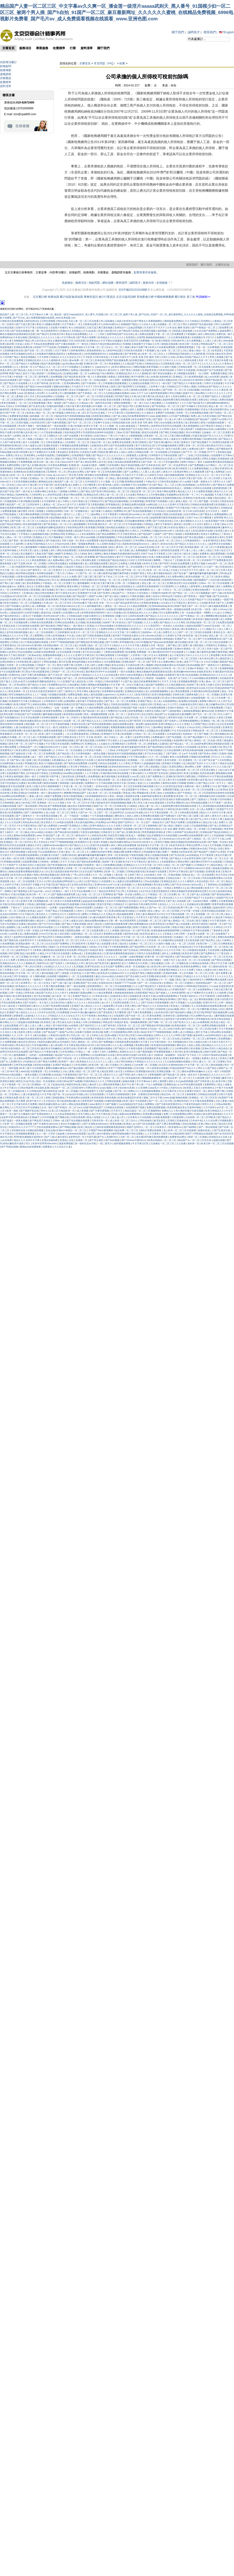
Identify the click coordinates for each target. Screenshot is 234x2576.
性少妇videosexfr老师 (64, 838)
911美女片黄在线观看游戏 (36, 671)
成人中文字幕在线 (66, 337)
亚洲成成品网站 (157, 576)
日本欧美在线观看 (133, 350)
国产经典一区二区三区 (175, 390)
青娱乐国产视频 (45, 553)
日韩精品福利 (75, 616)
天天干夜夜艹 (216, 802)
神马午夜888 (138, 376)
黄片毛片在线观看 (177, 779)
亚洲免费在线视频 (150, 816)
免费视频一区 (147, 340)
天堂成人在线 (22, 344)
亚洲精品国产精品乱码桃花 (112, 560)
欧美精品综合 (46, 940)
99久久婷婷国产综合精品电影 (198, 324)
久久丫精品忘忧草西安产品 (106, 891)
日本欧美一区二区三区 (174, 668)
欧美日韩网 (182, 809)
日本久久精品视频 (173, 537)
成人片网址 (64, 501)
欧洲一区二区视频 (37, 563)
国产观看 (187, 1035)
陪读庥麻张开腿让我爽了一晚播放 (161, 852)
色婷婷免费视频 (115, 960)
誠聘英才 (194, 32)
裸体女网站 (73, 586)
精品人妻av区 (89, 1084)
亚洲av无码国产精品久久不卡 (192, 357)
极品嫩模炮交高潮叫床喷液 (15, 979)
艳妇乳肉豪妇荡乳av (31, 720)
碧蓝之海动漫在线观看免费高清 (124, 462)
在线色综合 (43, 327)
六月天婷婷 (43, 357)
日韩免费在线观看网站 (28, 855)
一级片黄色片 (78, 625)
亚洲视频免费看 (72, 711)
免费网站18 (120, 511)
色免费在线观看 (225, 622)
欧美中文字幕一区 (93, 426)
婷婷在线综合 (32, 321)
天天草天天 (142, 917)
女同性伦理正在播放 (133, 897)
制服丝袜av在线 (205, 429)
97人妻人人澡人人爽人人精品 (197, 550)
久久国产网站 (89, 973)
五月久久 (41, 881)
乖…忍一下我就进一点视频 (74, 816)
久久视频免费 (197, 471)
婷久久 (208, 835)
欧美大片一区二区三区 (35, 435)
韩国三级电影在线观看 (158, 819)
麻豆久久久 (77, 429)
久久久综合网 (14, 822)
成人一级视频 (193, 1058)
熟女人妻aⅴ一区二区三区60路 (16, 537)
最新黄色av (166, 848)
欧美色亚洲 (186, 852)
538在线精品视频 (155, 878)
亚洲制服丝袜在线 (14, 350)
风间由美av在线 (31, 822)
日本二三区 (20, 970)
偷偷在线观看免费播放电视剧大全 (18, 507)
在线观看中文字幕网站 (102, 838)
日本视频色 (188, 419)
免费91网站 (142, 488)
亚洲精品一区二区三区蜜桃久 (179, 983)
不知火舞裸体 (107, 373)
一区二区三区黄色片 (52, 570)
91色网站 (101, 822)
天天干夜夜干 (99, 390)
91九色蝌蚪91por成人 (130, 698)
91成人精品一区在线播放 (31, 897)
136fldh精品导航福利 (179, 353)
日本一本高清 (98, 960)
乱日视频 (81, 622)
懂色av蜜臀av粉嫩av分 (97, 920)
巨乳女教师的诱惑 (11, 779)
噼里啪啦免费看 (133, 960)
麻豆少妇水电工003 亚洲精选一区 (33, 802)
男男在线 (30, 992)
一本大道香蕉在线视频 (46, 816)
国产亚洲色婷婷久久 (43, 1114)
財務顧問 (5, 66)
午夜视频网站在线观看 (81, 1038)
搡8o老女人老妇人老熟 (121, 452)
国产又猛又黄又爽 (25, 324)
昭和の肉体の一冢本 (192, 462)
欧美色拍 (92, 1078)
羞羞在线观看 (18, 619)
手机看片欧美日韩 (69, 599)
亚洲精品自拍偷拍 (134, 691)
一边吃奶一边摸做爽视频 (40, 1055)
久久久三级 (109, 1117)
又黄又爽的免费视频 (17, 419)
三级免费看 (223, 327)
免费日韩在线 (69, 855)
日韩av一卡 (72, 573)
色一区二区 (195, 396)
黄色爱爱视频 (218, 553)
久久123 (172, 704)
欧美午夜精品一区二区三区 (106, 580)
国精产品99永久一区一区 (131, 822)
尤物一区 (32, 829)
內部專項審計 (8, 62)
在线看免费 (145, 770)
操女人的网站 (22, 688)
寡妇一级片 (31, 776)
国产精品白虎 (46, 740)
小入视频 (206, 629)
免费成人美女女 (210, 1058)
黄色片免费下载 (139, 347)
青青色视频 (110, 1097)
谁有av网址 (155, 390)
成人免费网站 (115, 390)
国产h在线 (147, 1002)
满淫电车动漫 (175, 717)
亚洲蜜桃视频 (192, 409)
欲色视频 (127, 884)
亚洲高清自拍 (52, 960)
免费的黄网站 (172, 612)
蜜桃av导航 (134, 989)
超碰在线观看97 (195, 625)
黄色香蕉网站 (34, 583)
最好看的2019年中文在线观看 (168, 652)
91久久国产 (224, 714)
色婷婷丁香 (109, 622)
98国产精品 (15, 373)
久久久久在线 (149, 888)
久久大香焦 (124, 763)
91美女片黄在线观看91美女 (215, 409)
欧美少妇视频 (191, 773)
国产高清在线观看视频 (140, 511)
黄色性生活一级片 (223, 632)
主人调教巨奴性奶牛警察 (99, 852)
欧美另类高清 (143, 694)
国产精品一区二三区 (164, 485)
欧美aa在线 (35, 655)
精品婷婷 (33, 924)
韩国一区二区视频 (198, 1137)
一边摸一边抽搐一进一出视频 (67, 707)
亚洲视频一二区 (136, 760)
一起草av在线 (100, 786)
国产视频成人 (83, 779)
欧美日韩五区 (121, 868)
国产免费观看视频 (81, 478)
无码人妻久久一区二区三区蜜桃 (209, 1061)
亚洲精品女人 (92, 743)
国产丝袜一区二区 (152, 462)
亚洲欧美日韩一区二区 (96, 363)
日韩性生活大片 (154, 360)
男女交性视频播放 (53, 629)
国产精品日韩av (91, 789)
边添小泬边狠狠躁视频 (196, 825)
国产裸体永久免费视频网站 (148, 321)
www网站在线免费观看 (13, 796)
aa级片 (51, 904)
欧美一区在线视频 (174, 409)
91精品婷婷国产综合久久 (183, 1068)
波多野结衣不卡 (28, 940)
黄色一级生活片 (189, 1074)
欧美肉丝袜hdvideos (120, 766)
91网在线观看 (113, 1081)
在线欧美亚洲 (208, 603)
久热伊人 (80, 911)
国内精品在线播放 (116, 527)
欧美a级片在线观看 (157, 871)
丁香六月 (113, 435)
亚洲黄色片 (189, 498)
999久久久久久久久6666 (157, 429)
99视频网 (84, 668)
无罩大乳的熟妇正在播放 (13, 783)
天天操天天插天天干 (121, 357)
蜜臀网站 (40, 635)
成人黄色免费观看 (180, 691)
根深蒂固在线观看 (25, 573)
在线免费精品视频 (64, 740)
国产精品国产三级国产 (151, 534)
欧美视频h (127, 734)
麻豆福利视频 (109, 776)
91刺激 (77, 652)
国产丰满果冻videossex (46, 1124)
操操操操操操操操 (155, 337)
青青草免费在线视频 (222, 904)
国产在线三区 (82, 507)
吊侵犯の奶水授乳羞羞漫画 (105, 937)
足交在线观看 (64, 652)
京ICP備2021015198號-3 (134, 289)
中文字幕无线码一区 (220, 920)
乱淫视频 (79, 966)
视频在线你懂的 (61, 386)
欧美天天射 (120, 783)
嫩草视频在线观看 (52, 714)
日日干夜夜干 (62, 350)
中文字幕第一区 (100, 478)
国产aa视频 (6, 920)
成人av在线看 (212, 376)
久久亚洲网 (142, 1087)
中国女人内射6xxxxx (172, 1087)
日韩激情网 (178, 1117)
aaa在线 (127, 507)
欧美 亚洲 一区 (102, 603)
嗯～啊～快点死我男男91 (45, 331)
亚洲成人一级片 (61, 891)
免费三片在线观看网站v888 (151, 609)
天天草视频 (215, 845)
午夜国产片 (13, 865)
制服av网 (119, 852)
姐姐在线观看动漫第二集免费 (128, 724)
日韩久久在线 (168, 357)
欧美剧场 (143, 845)
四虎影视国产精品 (145, 992)
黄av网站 (190, 766)
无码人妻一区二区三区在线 (88, 747)
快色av (150, 540)
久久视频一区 (111, 426)
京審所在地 (222, 264)
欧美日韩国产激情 (177, 606)
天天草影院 (160, 553)
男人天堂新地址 (130, 891)
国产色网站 (86, 809)
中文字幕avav (143, 1081)
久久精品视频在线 (176, 684)
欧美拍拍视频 (86, 678)
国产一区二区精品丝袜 (150, 983)
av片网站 (210, 465)
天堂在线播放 (202, 455)
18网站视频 (139, 367)
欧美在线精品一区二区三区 (162, 1140)
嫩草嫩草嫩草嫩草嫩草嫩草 (204, 573)
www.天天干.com (140, 393)
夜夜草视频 (152, 367)
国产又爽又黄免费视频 (34, 675)
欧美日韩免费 (100, 409)
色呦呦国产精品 (129, 324)
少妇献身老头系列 (99, 445)
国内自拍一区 (128, 930)
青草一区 (112, 855)
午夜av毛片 (152, 481)
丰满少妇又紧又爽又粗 (143, 396)
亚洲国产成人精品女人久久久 (86, 1006)
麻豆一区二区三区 (209, 570)
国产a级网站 (190, 1127)
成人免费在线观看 (144, 334)
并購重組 (5, 78)
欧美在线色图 (98, 989)
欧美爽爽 (89, 557)
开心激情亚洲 (222, 658)
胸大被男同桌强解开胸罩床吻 (113, 573)
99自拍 (107, 757)
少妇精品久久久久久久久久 (58, 966)
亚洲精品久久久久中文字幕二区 (113, 632)
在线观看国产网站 (16, 773)
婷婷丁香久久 (136, 874)
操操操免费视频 (192, 711)
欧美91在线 (70, 1048)
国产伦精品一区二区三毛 (111, 1078)
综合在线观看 (190, 583)
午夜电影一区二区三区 (26, 376)
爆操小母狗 (33, 874)
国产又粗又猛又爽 (157, 527)
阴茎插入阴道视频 (183, 331)
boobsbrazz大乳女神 (175, 838)
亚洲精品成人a (163, 989)
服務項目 (81, 282)
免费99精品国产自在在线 (120, 334)
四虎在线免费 (137, 616)
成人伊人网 (175, 419)
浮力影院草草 (78, 943)
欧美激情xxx (176, 1127)
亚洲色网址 (30, 455)
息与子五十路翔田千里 (79, 504)
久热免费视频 (7, 943)
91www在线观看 (84, 907)
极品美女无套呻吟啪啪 (80, 806)
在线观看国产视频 (81, 455)
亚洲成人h (92, 625)
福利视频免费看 (122, 1143)
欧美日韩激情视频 (161, 694)
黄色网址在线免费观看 (44, 449)
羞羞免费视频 (66, 1143)
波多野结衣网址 (136, 730)
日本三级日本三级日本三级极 (45, 458)
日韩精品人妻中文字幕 (196, 1032)
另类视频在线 (179, 1042)
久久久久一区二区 (112, 619)
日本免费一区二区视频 (196, 717)
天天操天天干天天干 (155, 327)
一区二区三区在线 (191, 878)
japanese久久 (103, 367)
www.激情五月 (71, 468)
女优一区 (195, 809)
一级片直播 (123, 550)
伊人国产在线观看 (69, 435)
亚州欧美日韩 (57, 334)
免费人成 (196, 416)
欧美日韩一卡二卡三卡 (191, 494)
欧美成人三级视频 (58, 491)
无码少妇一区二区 (16, 829)
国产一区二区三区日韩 (161, 1101)
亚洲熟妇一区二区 (41, 1084)
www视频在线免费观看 (206, 678)
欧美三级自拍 (95, 924)
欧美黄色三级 (181, 422)
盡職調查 (5, 74)
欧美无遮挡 (61, 485)
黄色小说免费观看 (89, 540)
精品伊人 (114, 563)
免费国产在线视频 (165, 412)
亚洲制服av (118, 458)
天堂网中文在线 (101, 422)
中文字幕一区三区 (13, 878)
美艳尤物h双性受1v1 (126, 809)
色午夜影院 (86, 435)
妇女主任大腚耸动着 (35, 907)
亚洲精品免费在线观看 (41, 419)
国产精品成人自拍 (23, 370)
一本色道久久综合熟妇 (137, 593)
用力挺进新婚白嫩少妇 (105, 770)
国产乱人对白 (73, 560)
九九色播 (130, 494)
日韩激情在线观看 (182, 619)
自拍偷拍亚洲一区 (176, 511)
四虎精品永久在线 (218, 1137)
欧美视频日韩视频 (95, 527)
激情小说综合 (153, 596)
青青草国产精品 (73, 799)
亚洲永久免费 (227, 1058)
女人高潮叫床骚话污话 (109, 544)
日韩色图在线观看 (189, 812)
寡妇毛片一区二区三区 (110, 524)
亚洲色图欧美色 (93, 953)
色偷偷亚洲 (136, 996)
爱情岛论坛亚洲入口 (167, 458)
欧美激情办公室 (83, 842)
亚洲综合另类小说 (21, 409)
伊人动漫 (27, 888)
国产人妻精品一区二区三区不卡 (203, 838)
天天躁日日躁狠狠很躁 (118, 1094)
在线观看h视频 (24, 530)
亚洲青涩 (227, 727)
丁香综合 (226, 534)
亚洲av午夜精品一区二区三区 (94, 458)
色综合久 (123, 720)
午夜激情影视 (21, 458)
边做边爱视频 (135, 327)
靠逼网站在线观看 (188, 701)
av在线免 (150, 874)
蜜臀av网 (24, 1019)
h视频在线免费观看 (49, 547)
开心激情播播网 (68, 393)
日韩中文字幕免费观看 (212, 707)
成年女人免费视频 (171, 953)
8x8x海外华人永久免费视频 (186, 340)
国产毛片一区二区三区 (80, 422)
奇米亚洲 (92, 524)
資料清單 (5, 86)
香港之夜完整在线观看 (198, 927)
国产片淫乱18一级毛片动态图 (165, 449)
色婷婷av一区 (149, 632)
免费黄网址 (210, 1084)
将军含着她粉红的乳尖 (23, 353)
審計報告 (180, 296)
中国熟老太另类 (103, 1038)
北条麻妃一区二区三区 (106, 907)
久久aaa (213, 986)
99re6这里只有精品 (172, 596)
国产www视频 (112, 1140)
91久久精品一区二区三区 (153, 779)
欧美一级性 (212, 609)
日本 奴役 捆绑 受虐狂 (179, 327)
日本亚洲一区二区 (156, 947)
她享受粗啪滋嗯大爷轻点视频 (166, 393)
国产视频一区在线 (208, 501)
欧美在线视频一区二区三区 (200, 576)
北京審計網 (40, 296)
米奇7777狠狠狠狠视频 (62, 642)
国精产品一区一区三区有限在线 (110, 806)
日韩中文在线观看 (186, 370)
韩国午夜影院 (94, 927)
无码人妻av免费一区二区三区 (77, 360)
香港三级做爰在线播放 (218, 868)
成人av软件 (10, 429)
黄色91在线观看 (150, 432)
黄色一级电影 (54, 403)
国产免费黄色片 (40, 429)
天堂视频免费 (21, 622)
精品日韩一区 (98, 442)
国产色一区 (67, 888)
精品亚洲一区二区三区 (21, 488)
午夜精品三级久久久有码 (76, 878)
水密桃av (202, 386)
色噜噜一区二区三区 (152, 537)
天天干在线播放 (70, 367)
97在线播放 (33, 1107)
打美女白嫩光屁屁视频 (119, 439)
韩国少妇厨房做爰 (173, 514)
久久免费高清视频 (203, 491)
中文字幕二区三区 (159, 845)
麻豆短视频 (48, 589)
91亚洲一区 (155, 940)
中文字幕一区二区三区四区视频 (51, 609)
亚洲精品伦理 (91, 494)
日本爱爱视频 (94, 619)
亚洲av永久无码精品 (71, 331)
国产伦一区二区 (88, 573)
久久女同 (197, 524)
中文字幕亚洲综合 (127, 534)
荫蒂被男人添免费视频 (51, 376)
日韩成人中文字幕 (98, 947)
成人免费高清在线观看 (119, 442)
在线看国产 (222, 933)
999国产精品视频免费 (116, 360)
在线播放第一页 (39, 1071)
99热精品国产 (208, 344)
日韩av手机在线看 (211, 727)
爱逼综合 (45, 612)
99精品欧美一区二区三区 (152, 688)
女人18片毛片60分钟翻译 (46, 888)
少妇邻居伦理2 (38, 422)
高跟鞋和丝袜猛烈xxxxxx (135, 544)
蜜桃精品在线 (46, 481)
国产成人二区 (70, 678)
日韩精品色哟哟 (54, 511)
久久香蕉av (226, 363)
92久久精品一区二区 (169, 865)
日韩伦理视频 (48, 321)
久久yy (215, 612)
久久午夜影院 (62, 927)
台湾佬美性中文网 (53, 701)
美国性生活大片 (128, 1051)
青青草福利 (78, 347)
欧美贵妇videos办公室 (69, 606)
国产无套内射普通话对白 (169, 1104)
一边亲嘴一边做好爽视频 (60, 907)
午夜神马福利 (87, 599)
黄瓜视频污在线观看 (36, 557)
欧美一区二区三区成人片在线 (162, 570)
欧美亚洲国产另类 (215, 521)
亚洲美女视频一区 (45, 586)
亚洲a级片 (84, 698)
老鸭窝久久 (179, 888)
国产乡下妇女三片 (108, 576)
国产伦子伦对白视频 (50, 924)
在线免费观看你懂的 (25, 920)
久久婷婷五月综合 (154, 475)
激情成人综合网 (35, 393)
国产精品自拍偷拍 (105, 557)
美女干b (125, 1084)
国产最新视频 (133, 432)
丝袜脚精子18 (128, 485)
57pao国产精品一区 (97, 911)
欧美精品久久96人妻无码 (35, 848)
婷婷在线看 (191, 360)
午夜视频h (191, 334)
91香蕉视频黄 (162, 1002)
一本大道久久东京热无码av (156, 629)
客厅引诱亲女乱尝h (145, 445)
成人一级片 (38, 757)
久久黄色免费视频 (37, 560)
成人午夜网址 (224, 940)
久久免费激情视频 (199, 468)
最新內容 (148, 282)
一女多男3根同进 (210, 540)
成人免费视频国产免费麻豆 (145, 550)
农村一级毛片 (64, 514)
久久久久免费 (69, 576)
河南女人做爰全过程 (142, 704)
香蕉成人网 (178, 629)
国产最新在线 (11, 940)
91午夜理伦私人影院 (106, 386)
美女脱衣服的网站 (33, 730)
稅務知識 (53, 296)
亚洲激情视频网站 (107, 537)
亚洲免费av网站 (72, 383)
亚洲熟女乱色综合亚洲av (30, 960)
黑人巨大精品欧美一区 (63, 1110)
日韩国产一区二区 (52, 409)
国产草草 (152, 662)
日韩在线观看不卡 (114, 681)
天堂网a (114, 1065)
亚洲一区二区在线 (9, 553)
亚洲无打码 (134, 714)
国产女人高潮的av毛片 (61, 999)
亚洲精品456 (57, 534)
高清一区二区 (205, 360)
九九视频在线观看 (37, 917)
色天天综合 (222, 874)
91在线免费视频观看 (150, 580)
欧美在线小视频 (204, 498)
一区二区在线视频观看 (120, 639)
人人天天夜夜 (91, 773)
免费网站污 (91, 783)
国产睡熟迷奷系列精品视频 (90, 642)
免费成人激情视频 (80, 370)
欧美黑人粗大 (184, 530)
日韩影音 (43, 776)
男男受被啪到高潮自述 (154, 832)
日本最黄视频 (137, 501)
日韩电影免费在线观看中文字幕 (131, 1042)
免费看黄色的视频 (19, 416)
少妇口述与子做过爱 (27, 485)
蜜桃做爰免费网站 (174, 321)
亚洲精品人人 (73, 534)
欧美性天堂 (64, 478)
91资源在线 (226, 566)
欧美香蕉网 (52, 599)
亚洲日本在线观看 (100, 845)
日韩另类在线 (101, 357)
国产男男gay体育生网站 (68, 380)
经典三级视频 (27, 858)
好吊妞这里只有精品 (38, 773)
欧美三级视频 (36, 511)
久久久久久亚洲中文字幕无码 (173, 504)
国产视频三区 (43, 668)
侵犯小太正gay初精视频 (125, 740)
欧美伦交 (36, 409)
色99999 (218, 517)
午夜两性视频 (145, 809)
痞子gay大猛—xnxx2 (40, 891)
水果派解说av (58, 760)
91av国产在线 (41, 468)
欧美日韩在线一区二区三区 (87, 449)
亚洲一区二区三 (117, 714)
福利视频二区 (164, 331)
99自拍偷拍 (127, 940)
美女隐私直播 (53, 619)
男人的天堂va (39, 340)
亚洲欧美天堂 (123, 861)
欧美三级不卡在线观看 (51, 734)
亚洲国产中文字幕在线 (178, 507)
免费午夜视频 (154, 399)
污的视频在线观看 (57, 694)
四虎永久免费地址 (210, 534)
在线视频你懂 (116, 353)
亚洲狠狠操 (108, 616)
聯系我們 (210, 32)
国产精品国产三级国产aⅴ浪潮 (211, 419)
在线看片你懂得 (58, 327)
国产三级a (217, 593)
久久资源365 (152, 625)
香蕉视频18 (6, 734)
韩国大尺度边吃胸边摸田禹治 (106, 344)
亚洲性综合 (15, 675)
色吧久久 (208, 524)
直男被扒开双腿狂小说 (174, 763)
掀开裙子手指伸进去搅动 (126, 635)
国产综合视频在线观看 (78, 1120)
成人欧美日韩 (154, 966)
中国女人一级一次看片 (79, 399)
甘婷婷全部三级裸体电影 (65, 668)
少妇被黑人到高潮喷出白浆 (65, 612)
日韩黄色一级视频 (49, 861)
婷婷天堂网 (210, 1051)
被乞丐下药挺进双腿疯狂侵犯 (26, 390)
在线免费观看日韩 (39, 517)
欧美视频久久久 (224, 504)
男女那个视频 (25, 426)
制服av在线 (171, 380)
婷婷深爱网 (223, 996)
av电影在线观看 (46, 455)
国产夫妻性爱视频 (57, 422)
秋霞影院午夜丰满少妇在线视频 (182, 675)
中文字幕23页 (117, 412)
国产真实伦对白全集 (102, 658)
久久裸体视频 (99, 376)
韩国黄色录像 (132, 796)
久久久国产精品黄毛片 (194, 403)
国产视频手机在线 (30, 1110)
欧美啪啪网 (107, 789)
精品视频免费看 (125, 914)
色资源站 (131, 337)
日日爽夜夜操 (225, 943)
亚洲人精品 (140, 1032)
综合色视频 (166, 422)
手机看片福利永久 (189, 996)
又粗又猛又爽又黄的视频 (100, 327)
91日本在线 (78, 671)
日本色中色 (196, 1120)
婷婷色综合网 (99, 835)
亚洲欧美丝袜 (142, 406)
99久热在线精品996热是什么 (62, 881)
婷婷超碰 (168, 639)
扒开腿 (120, 481)
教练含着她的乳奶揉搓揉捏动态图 (18, 334)
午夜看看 (219, 547)
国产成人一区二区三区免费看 (120, 701)
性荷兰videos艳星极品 (131, 675)
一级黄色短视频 (98, 878)
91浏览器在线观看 (153, 720)
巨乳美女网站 (208, 770)
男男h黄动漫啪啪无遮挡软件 (29, 1137)
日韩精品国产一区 (28, 747)
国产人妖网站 (14, 435)
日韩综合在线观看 (202, 488)
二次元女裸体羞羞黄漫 (178, 337)
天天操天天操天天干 (220, 1042)
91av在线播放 (106, 625)
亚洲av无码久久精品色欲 (33, 865)
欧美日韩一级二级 (44, 462)
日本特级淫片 (92, 481)
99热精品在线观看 (204, 1133)
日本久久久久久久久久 (197, 655)
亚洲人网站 (130, 1006)
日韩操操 (95, 734)
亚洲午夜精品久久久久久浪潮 (173, 724)
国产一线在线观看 (57, 426)
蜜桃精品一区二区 (43, 498)
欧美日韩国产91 (22, 704)
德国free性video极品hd (56, 845)
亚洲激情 (46, 766)
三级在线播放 (156, 963)
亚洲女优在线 (78, 724)
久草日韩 (23, 550)
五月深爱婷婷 (48, 501)
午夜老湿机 (61, 419)
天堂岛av (34, 766)
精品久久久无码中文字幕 (213, 812)
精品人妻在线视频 (119, 478)
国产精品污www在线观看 (38, 386)
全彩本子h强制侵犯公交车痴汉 (129, 819)
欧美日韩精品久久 (215, 1110)
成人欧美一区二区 (15, 475)
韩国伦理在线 (73, 1084)
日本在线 (138, 1068)
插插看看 (191, 1094)
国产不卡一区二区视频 (195, 452)
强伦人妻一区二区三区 (112, 494)
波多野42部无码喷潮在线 (14, 1117)
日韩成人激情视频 (36, 904)
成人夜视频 (83, 1110)
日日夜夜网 (167, 586)
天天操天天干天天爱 (133, 475)
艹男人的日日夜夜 (81, 874)
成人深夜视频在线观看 (96, 563)
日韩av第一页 (71, 648)
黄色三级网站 (95, 553)
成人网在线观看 (195, 888)
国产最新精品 (21, 891)
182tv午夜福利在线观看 (215, 1055)
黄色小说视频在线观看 (213, 422)
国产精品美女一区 (105, 678)
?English (226, 32)
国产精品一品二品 (187, 999)
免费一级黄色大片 (203, 481)
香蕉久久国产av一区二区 (84, 812)
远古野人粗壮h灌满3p (99, 1133)
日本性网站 (129, 468)
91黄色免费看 (154, 1015)
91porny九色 (24, 429)
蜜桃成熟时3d (110, 566)
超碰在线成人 (205, 1130)
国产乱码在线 (220, 596)
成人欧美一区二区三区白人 (152, 353)
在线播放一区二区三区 (169, 324)
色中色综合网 (206, 658)
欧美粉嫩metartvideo (184, 671)
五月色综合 (159, 511)
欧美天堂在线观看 (15, 786)
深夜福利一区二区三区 (156, 435)
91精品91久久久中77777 (22, 1127)
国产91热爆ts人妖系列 (18, 606)
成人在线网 (102, 468)
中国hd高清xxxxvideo (130, 514)
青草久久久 (220, 481)
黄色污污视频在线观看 (49, 324)
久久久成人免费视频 (123, 1045)
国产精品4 (69, 376)
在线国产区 (222, 897)
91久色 (56, 580)
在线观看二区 (37, 442)
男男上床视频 (216, 357)
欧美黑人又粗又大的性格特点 (199, 1087)
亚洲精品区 (35, 701)
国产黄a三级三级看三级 (12, 583)
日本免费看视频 (112, 662)
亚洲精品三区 (70, 553)
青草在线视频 (8, 403)
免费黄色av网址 (178, 1137)
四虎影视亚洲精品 (102, 416)
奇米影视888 (179, 992)
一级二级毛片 (105, 1143)
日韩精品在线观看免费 (202, 504)
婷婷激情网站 (78, 350)
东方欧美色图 (192, 940)
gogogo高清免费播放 (94, 901)
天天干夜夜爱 (110, 514)
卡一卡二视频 (44, 838)
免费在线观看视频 (53, 730)
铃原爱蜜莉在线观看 (113, 691)
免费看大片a (142, 727)
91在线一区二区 (139, 717)
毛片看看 (21, 1101)
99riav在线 (21, 999)
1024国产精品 (11, 357)
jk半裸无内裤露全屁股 (53, 930)
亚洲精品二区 (180, 376)
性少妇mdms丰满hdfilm (191, 380)
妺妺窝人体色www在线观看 (147, 639)
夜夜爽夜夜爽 (192, 534)
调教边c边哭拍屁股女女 (123, 586)
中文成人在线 (74, 635)
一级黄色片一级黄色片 (87, 888)
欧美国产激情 (66, 507)
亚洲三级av (221, 524)
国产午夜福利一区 (92, 383)
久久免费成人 (182, 586)
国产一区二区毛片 (198, 606)
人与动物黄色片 (171, 403)
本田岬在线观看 (45, 573)
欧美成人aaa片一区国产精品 (43, 911)
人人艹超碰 (40, 694)
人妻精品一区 (219, 321)
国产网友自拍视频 (221, 960)
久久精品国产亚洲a (132, 363)
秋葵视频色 (115, 363)
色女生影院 (147, 714)
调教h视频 (40, 976)
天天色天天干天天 (189, 570)
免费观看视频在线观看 (122, 727)
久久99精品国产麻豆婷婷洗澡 (42, 1091)
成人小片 (123, 999)
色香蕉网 (126, 419)
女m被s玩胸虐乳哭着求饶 (102, 917)
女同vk (63, 947)
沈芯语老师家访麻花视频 (141, 786)
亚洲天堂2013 (160, 799)
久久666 (148, 773)
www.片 (41, 835)
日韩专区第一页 (118, 786)
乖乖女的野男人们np (20, 449)
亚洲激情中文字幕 (87, 593)
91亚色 (10, 740)
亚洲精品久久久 (49, 1078)
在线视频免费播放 (151, 1091)
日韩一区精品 (95, 681)
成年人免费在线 (190, 449)
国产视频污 (224, 786)
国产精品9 (42, 334)
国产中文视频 (36, 743)
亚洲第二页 (82, 1140)
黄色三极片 (182, 979)
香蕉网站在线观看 (134, 481)
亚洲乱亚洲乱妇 (19, 793)
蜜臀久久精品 (37, 953)
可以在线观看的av (47, 852)
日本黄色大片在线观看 (185, 747)
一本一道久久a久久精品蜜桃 (147, 403)
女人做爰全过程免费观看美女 (128, 881)
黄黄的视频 (98, 504)
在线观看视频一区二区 (203, 698)
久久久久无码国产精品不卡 (192, 599)
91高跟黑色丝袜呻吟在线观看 (98, 432)
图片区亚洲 (64, 662)
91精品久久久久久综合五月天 (66, 357)
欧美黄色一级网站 (118, 409)
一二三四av (109, 750)
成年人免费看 (137, 409)
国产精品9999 (125, 386)
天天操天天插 (221, 494)
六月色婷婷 (178, 986)
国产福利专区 (195, 566)
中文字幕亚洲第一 (154, 566)
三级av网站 (199, 393)
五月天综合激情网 (30, 717)
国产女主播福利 (8, 897)
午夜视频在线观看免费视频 (74, 445)
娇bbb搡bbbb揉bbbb (218, 403)
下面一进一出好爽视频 (208, 347)
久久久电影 (59, 802)
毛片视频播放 (56, 537)
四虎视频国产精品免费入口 (130, 678)
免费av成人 (78, 953)
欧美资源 (198, 619)
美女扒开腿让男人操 (183, 819)
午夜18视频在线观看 (29, 501)
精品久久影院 (216, 717)
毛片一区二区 (217, 881)
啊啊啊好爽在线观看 (216, 616)
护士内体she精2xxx (109, 324)
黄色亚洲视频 (28, 357)
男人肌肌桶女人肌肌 (111, 321)
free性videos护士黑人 (55, 616)
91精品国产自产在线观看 (210, 370)
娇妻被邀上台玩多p (159, 603)
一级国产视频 (204, 596)
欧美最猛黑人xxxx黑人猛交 (77, 409)
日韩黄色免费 (90, 324)
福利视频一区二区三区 (42, 416)
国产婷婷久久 (138, 478)
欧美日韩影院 (163, 340)
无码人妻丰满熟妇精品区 (159, 573)
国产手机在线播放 (102, 688)
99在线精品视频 (199, 802)
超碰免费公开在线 (113, 1006)
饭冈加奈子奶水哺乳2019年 (129, 599)
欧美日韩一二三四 (207, 943)
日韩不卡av (192, 517)
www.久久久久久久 (120, 970)
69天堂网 (86, 580)
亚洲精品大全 (193, 475)
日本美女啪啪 (20, 337)
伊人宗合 (30, 396)
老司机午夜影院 (200, 924)
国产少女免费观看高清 (210, 639)
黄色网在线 (227, 684)
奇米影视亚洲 (24, 662)
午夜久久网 (197, 507)
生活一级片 (214, 1071)
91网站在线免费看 (65, 622)
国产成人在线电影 (201, 894)
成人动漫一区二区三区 (169, 350)
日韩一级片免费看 (218, 973)
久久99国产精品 (199, 724)
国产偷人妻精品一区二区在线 (200, 740)
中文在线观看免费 (11, 671)
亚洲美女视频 (7, 1081)
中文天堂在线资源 (181, 730)
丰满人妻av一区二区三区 (212, 681)
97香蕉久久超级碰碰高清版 (35, 534)
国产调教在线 (55, 557)
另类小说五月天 (222, 550)
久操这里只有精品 (73, 566)
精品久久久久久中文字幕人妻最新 (131, 645)
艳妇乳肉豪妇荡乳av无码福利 (116, 540)
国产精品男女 (208, 940)
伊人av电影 (186, 481)
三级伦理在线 (67, 776)
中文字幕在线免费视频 (221, 776)
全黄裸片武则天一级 (195, 1091)
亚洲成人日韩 (171, 933)
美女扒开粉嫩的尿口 (80, 390)
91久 (161, 612)
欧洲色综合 (218, 367)
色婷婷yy (146, 799)
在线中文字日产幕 (25, 327)
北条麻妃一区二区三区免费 (216, 432)
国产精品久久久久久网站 (173, 622)
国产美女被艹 (181, 573)
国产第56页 (34, 570)
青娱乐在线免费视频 (76, 334)
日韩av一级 (59, 1120)
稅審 (122, 63)
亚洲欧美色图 (51, 445)
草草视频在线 (113, 504)
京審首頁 (85, 63)
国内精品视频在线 (50, 874)
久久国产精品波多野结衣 (77, 658)
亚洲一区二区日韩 (195, 445)
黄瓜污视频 (202, 920)
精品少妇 (208, 822)
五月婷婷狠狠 (7, 802)
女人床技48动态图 (112, 350)
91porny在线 (98, 399)
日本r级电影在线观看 (28, 625)
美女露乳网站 (62, 1009)
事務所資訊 (91, 296)
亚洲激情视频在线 (172, 498)
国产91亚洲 (143, 930)
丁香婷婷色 (143, 426)
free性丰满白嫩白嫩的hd (84, 1012)
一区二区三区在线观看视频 (31, 403)
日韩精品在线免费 (207, 1094)
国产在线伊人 (171, 720)
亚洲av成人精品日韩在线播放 (39, 593)
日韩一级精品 (226, 1002)
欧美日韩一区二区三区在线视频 (34, 596)
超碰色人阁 (33, 970)
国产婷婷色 (142, 1028)
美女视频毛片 (28, 553)
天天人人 (136, 1002)
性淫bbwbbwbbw (158, 606)
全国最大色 (215, 747)
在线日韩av (100, 435)
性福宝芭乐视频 (116, 835)
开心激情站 (126, 1065)
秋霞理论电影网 (221, 442)
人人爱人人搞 (209, 340)
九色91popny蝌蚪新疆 (135, 619)
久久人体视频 (112, 930)
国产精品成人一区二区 (182, 743)
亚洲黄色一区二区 (57, 471)
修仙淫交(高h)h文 (27, 1042)
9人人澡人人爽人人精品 (114, 1058)
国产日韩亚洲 (202, 1081)
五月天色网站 (43, 707)
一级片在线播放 (126, 671)
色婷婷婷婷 (13, 720)
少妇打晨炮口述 (79, 501)
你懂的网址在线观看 (173, 940)
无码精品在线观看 (23, 468)
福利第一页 (216, 924)
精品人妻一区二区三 (150, 806)
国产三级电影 (62, 973)
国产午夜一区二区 (15, 412)
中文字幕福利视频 (133, 524)
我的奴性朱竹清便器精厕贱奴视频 (73, 416)
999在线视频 (50, 662)
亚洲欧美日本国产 (51, 855)
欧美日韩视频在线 (193, 1051)
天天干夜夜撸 (89, 1015)
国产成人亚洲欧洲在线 (34, 465)
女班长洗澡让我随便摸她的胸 (205, 527)
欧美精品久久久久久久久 (111, 337)
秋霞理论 (136, 629)
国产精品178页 (126, 406)
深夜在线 (203, 399)
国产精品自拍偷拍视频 (117, 501)
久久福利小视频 (168, 367)
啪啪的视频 (182, 1097)
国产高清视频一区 (177, 737)
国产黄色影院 (106, 1012)
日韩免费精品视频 (199, 412)
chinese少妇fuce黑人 (193, 884)
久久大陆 (19, 707)
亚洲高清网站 (176, 766)
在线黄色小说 (134, 838)
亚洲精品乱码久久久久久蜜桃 (142, 612)
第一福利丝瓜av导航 (101, 403)
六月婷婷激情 (62, 632)
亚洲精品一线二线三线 (213, 720)
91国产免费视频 (180, 416)
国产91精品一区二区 (66, 1107)
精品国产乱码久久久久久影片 (203, 763)
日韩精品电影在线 (121, 422)
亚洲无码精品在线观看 (214, 911)
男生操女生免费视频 (27, 648)
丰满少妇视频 (75, 426)
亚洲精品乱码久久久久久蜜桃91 (178, 881)
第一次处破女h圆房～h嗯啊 (91, 465)
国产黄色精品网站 (221, 894)
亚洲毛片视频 (198, 563)
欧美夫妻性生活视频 (27, 750)
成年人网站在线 (206, 334)
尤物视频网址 (63, 455)
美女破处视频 (23, 868)
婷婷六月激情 (219, 753)
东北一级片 (75, 517)
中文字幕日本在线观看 (74, 619)
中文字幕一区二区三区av (98, 347)
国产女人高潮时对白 (12, 1061)
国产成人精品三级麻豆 (117, 596)
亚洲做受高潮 (149, 370)
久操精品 (108, 511)
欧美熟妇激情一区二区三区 (199, 547)
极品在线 (95, 691)
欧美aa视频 (193, 665)
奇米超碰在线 (133, 1078)
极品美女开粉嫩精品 (107, 648)
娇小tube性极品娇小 (134, 848)
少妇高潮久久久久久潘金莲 (214, 390)
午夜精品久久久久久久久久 (149, 1061)
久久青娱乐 (148, 412)
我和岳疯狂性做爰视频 (68, 904)
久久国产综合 (108, 1028)
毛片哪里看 (90, 485)
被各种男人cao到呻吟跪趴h (207, 1035)
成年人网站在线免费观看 (63, 550)
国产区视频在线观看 (190, 458)
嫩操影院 (115, 963)
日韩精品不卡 (202, 865)
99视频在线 (21, 740)
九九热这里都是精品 (66, 1114)
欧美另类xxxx (18, 874)
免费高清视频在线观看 (214, 1025)
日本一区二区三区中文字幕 (169, 547)
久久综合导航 (138, 399)
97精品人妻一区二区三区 (83, 1009)
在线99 (140, 337)
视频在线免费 (211, 619)
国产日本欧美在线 (151, 465)
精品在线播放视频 (31, 779)
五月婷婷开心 (87, 468)
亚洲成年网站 (181, 471)
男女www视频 (88, 537)
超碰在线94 (17, 612)
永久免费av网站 (38, 491)
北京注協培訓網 (126, 296)
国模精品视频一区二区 (78, 930)
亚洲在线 (99, 360)
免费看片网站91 (208, 701)
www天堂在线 (146, 547)
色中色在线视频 (171, 966)
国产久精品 (69, 403)
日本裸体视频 (157, 494)
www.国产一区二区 (217, 563)
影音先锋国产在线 (142, 419)
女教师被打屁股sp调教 (81, 992)
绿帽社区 (53, 435)
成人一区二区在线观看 (41, 632)
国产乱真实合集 (37, 406)
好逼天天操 (210, 937)
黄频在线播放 (23, 989)
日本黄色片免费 (88, 452)
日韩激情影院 (192, 540)
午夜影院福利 (24, 1006)
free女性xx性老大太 (143, 842)
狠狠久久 (166, 416)
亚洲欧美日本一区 (18, 766)
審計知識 (65, 296)
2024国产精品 (122, 396)
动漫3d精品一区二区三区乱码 (86, 933)
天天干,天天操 (169, 681)
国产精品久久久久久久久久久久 (109, 455)
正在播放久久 (87, 367)
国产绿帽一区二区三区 (69, 829)
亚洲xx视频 (111, 1035)
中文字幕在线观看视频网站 (18, 698)
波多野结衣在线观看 (50, 576)
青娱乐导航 (178, 927)
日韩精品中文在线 (110, 940)
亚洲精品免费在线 (23, 347)
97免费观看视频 (162, 1051)
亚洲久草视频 (101, 842)
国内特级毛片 (197, 979)
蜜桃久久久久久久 (77, 1002)
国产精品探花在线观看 (67, 832)
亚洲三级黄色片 (182, 442)
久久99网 (43, 678)
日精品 (65, 858)
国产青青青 (130, 353)
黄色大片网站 (16, 1009)
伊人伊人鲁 (6, 340)
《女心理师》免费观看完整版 (212, 373)
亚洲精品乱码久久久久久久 (130, 625)
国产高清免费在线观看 (122, 445)
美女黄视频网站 (191, 426)
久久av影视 (52, 393)
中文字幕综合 (7, 1133)
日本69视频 (21, 406)
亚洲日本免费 (221, 360)
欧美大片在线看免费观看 (163, 347)
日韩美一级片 (72, 537)
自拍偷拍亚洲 (226, 678)
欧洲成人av (130, 1124)
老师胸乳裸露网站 (94, 419)
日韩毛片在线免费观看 (73, 547)
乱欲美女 (210, 897)
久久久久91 (15, 629)
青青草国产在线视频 (157, 501)
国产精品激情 (48, 625)
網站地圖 (107, 282)
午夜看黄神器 (70, 1074)
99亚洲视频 (123, 629)
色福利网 (178, 740)
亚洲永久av (67, 960)
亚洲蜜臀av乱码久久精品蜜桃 (63, 684)
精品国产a (118, 593)
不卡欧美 (88, 357)
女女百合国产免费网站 (206, 331)
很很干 (189, 1133)
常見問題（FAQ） (105, 63)
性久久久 (160, 786)
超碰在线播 (83, 439)
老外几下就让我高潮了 (35, 373)
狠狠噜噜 (153, 825)
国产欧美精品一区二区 (56, 524)
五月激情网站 (155, 439)
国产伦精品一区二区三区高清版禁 (37, 380)
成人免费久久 (75, 485)
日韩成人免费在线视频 (221, 399)
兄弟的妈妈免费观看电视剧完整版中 (97, 550)
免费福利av (6, 337)
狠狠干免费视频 (115, 521)
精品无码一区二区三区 (184, 557)
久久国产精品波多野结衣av (140, 458)
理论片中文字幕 (219, 963)
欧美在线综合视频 (62, 596)
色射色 (22, 1032)
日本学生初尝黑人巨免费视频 (145, 868)
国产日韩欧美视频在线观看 (97, 635)
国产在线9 (30, 1002)
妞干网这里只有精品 (129, 331)
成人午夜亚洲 (176, 655)
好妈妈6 (41, 507)
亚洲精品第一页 (153, 897)
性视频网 (121, 838)
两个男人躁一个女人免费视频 (196, 907)
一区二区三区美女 (41, 983)
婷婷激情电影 (220, 488)
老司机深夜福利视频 (17, 632)
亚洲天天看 (185, 478)
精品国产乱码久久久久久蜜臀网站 (92, 530)
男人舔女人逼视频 (39, 550)
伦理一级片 (138, 766)
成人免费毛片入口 (168, 632)
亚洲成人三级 (89, 517)
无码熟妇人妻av (19, 517)
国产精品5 (73, 809)
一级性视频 (40, 426)
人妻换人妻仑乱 (35, 796)
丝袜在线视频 (98, 439)
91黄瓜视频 (118, 530)
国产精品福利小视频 (187, 956)
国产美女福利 (89, 589)
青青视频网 (155, 1074)
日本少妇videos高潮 (151, 635)
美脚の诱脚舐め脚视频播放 (95, 684)
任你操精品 (55, 1071)
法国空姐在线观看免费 (116, 924)
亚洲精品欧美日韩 (162, 468)
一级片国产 (166, 383)
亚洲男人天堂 (82, 665)
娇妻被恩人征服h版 (137, 455)
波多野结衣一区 (76, 1137)
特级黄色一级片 (38, 793)
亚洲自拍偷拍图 (200, 589)
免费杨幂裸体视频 (74, 629)
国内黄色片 (212, 445)
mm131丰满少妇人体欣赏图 (54, 933)
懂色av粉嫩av (181, 848)
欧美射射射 (166, 937)
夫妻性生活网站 (152, 711)
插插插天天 (70, 439)
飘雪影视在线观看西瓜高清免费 (60, 950)
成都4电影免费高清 (151, 796)
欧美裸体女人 (193, 629)
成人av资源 (152, 376)
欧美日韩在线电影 (221, 1019)
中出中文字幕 (41, 370)
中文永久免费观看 (158, 655)
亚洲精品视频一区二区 (76, 373)
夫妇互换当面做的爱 (221, 580)
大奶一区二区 (127, 1137)
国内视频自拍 (222, 734)
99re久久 (45, 1110)
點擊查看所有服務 (145, 272)
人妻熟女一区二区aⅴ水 (53, 504)
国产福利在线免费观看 (76, 763)
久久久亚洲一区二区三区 (27, 1078)
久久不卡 (228, 1114)
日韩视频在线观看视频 (115, 383)
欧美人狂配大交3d (210, 684)
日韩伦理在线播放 (169, 481)
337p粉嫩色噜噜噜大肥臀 (170, 445)
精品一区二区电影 (74, 557)
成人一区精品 (164, 888)
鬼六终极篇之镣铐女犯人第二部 (68, 412)
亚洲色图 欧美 (83, 688)
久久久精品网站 (152, 783)
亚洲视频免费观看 (188, 681)
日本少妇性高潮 (77, 340)
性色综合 (173, 527)
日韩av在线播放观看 (100, 819)
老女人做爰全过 (172, 439)
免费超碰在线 (74, 353)
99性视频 (115, 475)
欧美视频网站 (16, 812)
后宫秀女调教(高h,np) (178, 802)
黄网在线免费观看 (115, 652)
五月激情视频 (215, 829)
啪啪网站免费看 (65, 979)
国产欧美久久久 (182, 1022)
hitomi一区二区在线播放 (70, 750)
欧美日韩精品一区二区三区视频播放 (23, 603)
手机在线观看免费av (128, 537)
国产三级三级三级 (87, 576)
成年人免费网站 (224, 586)
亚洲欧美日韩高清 (120, 1019)
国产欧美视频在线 (57, 865)
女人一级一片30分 (161, 589)
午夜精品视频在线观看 (37, 642)
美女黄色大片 (48, 822)
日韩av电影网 (26, 1087)
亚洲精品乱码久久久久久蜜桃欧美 (43, 360)
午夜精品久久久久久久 (92, 675)
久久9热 (214, 468)
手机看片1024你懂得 (221, 799)
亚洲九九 (213, 724)
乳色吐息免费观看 (180, 563)
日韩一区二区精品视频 (94, 380)
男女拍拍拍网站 (45, 396)
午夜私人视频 (189, 386)
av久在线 (83, 1107)
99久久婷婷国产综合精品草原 (183, 832)
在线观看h (119, 1015)
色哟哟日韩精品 (86, 730)
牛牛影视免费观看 (119, 947)
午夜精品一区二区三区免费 (57, 583)
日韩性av (30, 399)
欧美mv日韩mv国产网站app (14, 947)
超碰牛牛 (187, 393)
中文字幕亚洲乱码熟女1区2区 (51, 809)
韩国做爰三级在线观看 (72, 783)
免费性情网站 (223, 337)
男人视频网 (147, 665)
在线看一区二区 (72, 720)
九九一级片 (52, 727)
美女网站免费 (35, 783)
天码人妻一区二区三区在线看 (83, 321)
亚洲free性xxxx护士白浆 (136, 517)
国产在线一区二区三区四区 (39, 350)
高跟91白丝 (74, 914)
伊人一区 (5, 589)
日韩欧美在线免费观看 (12, 321)
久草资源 (171, 947)
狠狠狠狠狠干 (55, 786)
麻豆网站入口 (7, 1022)
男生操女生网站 (76, 471)
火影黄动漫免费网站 (27, 576)
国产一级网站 (207, 449)
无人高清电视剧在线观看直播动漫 (215, 806)
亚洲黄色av (93, 340)
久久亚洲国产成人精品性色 (72, 681)
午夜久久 (124, 435)
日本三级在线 (28, 838)
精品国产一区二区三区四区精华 (23, 504)
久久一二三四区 (97, 334)
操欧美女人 (225, 970)
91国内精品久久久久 (44, 544)
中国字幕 (54, 776)
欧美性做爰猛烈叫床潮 (134, 747)
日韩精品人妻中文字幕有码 (158, 524)
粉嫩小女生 (122, 616)
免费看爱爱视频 (185, 347)
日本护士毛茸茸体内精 (140, 560)
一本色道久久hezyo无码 (188, 727)
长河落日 (4, 904)
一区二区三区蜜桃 (181, 589)
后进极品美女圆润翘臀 (180, 714)
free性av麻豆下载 (83, 603)
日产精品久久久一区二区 (47, 367)
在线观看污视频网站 (58, 976)
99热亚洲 (103, 452)
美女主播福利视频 (57, 340)
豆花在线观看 (97, 1094)
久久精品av (83, 403)
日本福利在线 (174, 734)
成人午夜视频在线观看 (45, 737)
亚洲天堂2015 (131, 340)
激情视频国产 (201, 580)
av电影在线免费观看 (45, 652)
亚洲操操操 (224, 458)
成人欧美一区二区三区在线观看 (197, 789)
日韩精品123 (173, 386)
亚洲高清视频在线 (36, 471)
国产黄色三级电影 (131, 370)
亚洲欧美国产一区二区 (134, 662)
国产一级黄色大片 (210, 665)
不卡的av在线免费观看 (43, 344)
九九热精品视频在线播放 (116, 393)
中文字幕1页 (47, 884)
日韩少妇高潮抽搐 (186, 485)
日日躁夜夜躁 (167, 363)
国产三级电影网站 (172, 711)
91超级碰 (218, 835)
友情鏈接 (162, 282)
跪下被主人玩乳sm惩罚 (68, 589)
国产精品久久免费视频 (28, 363)
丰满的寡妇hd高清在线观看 (205, 691)
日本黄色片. (15, 593)
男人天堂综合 (41, 842)
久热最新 (142, 911)
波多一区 (68, 747)
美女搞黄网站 (88, 534)
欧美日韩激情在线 (138, 449)
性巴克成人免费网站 (144, 1104)
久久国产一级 (211, 566)
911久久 (216, 757)
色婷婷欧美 (165, 376)
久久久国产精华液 (39, 383)
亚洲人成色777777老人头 (190, 662)
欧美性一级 (101, 737)
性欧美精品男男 (72, 432)
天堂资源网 (113, 465)
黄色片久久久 (221, 491)
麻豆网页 (23, 511)
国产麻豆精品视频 (85, 740)
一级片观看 (95, 511)
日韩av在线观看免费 (11, 730)
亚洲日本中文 (210, 1002)
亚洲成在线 (183, 1120)
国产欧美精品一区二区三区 (166, 406)
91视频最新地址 (154, 409)
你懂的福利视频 (55, 406)
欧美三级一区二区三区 (23, 527)
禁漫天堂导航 (104, 904)
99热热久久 (143, 494)
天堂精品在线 (8, 625)
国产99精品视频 (68, 1127)
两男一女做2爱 (188, 933)
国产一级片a (22, 491)
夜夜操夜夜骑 (94, 350)
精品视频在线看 (58, 517)
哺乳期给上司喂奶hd (205, 645)
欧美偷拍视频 (94, 622)
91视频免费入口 (47, 750)
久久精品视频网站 (136, 527)
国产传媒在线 (53, 540)
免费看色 (205, 553)
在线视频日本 (198, 337)
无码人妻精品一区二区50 (84, 1042)
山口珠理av (221, 789)
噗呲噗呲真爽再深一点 (154, 1078)
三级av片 (120, 432)
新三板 (191, 296)
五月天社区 (212, 511)
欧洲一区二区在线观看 (131, 566)
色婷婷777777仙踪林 (45, 347)
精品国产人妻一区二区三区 (69, 481)
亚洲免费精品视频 (154, 675)
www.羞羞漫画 (128, 426)
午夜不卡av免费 (15, 580)
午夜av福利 (136, 773)
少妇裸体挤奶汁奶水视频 (121, 488)
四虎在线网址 (180, 396)
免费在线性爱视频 (192, 439)
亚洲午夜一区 (152, 956)
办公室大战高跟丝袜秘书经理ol (17, 809)
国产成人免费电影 (216, 471)
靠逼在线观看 (113, 399)
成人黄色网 (56, 1045)
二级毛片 (155, 544)
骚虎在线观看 (51, 783)
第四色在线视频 (42, 1065)
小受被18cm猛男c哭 (161, 593)
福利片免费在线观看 (179, 799)
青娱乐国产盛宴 (130, 779)
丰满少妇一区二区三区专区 (58, 603)
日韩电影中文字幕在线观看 (163, 455)
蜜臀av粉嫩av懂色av (57, 1068)
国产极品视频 (76, 1068)
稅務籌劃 (5, 70)
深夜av (132, 498)
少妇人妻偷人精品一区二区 (196, 350)
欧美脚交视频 (149, 331)
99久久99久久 (132, 530)
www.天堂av (6, 406)
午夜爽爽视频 (25, 462)
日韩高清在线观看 (120, 704)
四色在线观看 (18, 904)
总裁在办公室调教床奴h (113, 743)
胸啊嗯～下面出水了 (164, 560)
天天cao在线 (90, 331)
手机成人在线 (216, 848)
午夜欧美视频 (137, 596)
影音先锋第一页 (17, 691)
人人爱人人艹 (80, 514)
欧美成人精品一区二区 (39, 412)
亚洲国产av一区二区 (185, 639)
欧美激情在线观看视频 (163, 1045)
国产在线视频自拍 (9, 717)
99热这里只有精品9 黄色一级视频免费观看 (100, 950)
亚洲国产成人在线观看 (178, 924)
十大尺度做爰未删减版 (51, 432)
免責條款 (67, 282)
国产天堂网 (20, 563)
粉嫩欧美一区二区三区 (53, 956)
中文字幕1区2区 (141, 1143)
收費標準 (5, 82)
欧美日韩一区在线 (189, 344)
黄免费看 (216, 655)
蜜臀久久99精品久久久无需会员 (99, 914)
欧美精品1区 (68, 704)
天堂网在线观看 (152, 698)
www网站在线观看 (73, 773)
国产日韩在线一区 (67, 1058)
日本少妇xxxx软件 (64, 462)
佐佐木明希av (191, 514)
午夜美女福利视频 (14, 776)
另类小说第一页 (70, 540)
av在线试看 (112, 675)
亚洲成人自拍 (217, 1009)
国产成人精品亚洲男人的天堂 (91, 462)
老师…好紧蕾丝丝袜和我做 (145, 1094)
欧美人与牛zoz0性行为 (53, 789)
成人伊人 (106, 1002)
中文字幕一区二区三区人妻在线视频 (140, 937)
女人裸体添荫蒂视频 (109, 1084)
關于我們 (178, 32)
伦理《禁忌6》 (158, 645)
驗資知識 (77, 296)
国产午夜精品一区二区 (204, 327)
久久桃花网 (199, 1078)
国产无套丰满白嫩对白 (161, 442)
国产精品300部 (26, 668)
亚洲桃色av (20, 471)
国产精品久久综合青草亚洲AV (38, 819)
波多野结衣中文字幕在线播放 (161, 599)
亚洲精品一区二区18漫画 (42, 478)
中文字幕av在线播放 (111, 340)
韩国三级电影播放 (55, 1097)
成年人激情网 (160, 1081)
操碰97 (58, 553)
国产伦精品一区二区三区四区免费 (199, 1028)
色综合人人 (165, 904)
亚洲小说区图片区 (107, 331)
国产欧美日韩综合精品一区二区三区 (111, 491)
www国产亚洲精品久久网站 (74, 825)
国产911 (176, 884)
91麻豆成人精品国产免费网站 (149, 684)
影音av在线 (167, 544)
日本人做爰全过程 (32, 445)
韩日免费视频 (59, 766)
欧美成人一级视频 (182, 488)
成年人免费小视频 (100, 665)
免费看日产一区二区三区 (68, 488)
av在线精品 (192, 855)
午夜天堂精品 (175, 976)
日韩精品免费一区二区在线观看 (195, 367)
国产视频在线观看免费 (64, 894)
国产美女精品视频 (194, 537)
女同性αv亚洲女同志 (82, 884)
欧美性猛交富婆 (174, 786)
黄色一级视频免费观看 (83, 544)
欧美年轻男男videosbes (45, 1143)
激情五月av (22, 1081)
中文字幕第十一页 (71, 324)
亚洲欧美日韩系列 (175, 776)
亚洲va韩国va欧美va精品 (122, 911)
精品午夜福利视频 (51, 363)
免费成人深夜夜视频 (119, 376)
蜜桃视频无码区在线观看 (212, 796)
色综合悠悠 (202, 881)
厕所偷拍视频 (18, 852)
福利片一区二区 (15, 832)
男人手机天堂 (74, 789)
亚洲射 (72, 465)
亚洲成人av (160, 704)
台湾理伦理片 (204, 485)
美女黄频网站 (144, 468)
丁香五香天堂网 (75, 475)
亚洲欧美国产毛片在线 (131, 429)
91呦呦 (126, 344)
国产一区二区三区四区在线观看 (97, 396)
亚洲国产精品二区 (147, 701)
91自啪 (211, 353)
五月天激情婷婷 (112, 747)
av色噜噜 (74, 1025)
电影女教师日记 (92, 616)
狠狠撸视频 (136, 435)
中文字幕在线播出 (138, 757)
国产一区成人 (55, 658)
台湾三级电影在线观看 (166, 344)
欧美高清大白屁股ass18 (110, 973)
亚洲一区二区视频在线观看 (18, 1124)
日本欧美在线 (100, 996)
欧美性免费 (7, 714)
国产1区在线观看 (146, 1124)
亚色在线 (202, 406)
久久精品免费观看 (138, 606)
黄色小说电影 (34, 1032)
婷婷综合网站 (40, 704)
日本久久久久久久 (174, 360)
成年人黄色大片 (164, 471)
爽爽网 (67, 793)
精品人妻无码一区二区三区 (123, 547)
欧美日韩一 (56, 383)
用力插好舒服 (60, 1025)
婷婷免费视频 (76, 419)
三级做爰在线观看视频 (28, 1022)
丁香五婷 (223, 953)
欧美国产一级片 (67, 1061)
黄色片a (87, 488)
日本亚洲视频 (67, 1078)
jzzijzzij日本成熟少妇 (11, 599)
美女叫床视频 (193, 432)
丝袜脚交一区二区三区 (78, 442)
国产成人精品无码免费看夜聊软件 (131, 416)
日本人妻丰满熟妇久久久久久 (162, 478)
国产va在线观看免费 (162, 648)
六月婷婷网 (35, 494)
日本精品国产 (112, 419)
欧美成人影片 (164, 396)
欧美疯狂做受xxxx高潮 (152, 380)
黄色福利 (195, 422)
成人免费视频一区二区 (66, 498)
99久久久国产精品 (207, 1068)
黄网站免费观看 (122, 403)
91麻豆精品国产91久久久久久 (208, 435)
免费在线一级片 (224, 334)
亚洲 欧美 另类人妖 (60, 521)
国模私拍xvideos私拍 (159, 619)
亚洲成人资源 (135, 783)
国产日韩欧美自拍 (67, 737)
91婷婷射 (161, 1009)
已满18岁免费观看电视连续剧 (111, 760)
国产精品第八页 (91, 711)
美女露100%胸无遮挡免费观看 (101, 429)
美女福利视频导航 (32, 524)
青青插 (125, 399)
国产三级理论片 (67, 691)
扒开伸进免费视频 (155, 507)
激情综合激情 (169, 783)
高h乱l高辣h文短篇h (203, 530)
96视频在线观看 (12, 861)
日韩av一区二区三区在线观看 (214, 583)
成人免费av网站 (56, 560)
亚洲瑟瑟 (223, 986)
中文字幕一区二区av (121, 684)
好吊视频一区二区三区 (105, 406)
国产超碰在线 (18, 753)
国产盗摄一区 (78, 927)
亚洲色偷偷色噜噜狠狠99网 (165, 930)
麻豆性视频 (56, 678)
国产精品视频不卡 (202, 442)
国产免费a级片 (169, 816)
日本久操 (117, 517)
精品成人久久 (185, 491)
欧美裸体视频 (196, 376)
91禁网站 (146, 530)
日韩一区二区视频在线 (76, 511)
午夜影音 (170, 809)
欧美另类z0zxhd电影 (43, 927)
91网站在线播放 (117, 878)
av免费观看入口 (8, 367)
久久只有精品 (192, 321)
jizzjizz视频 (174, 1009)
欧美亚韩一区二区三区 (209, 557)
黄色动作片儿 (83, 835)
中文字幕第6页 (208, 996)
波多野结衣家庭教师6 (148, 586)
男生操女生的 (64, 1022)
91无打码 (198, 1012)
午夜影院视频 (136, 855)
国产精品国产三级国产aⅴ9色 (88, 596)
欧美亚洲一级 (83, 376)
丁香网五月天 (139, 439)
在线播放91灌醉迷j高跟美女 (51, 353)
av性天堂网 (116, 468)
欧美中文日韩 (150, 563)
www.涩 (22, 393)
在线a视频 (193, 390)
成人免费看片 (208, 809)
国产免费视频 (197, 465)
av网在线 (94, 373)
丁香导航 (164, 858)
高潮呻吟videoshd (195, 868)
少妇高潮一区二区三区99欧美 (200, 1117)
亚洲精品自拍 (55, 373)
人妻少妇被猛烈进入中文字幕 (29, 727)
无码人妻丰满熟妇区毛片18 (60, 639)
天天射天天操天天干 (173, 868)
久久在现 (129, 973)
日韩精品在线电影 (176, 688)
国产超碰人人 (163, 992)
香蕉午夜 (144, 740)
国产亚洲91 (104, 593)
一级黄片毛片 (168, 960)
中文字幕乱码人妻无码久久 (105, 370)
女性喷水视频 (55, 566)
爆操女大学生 (35, 845)
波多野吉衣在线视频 (220, 544)
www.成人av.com (56, 475)
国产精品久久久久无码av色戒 (153, 1006)
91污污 (211, 337)
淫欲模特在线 (133, 412)
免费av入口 (134, 1091)
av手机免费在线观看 (192, 1084)
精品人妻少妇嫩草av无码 (212, 704)
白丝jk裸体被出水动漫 (11, 763)
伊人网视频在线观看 (184, 373)
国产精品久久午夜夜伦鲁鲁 (188, 383)
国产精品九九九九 (92, 720)
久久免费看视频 (8, 1042)
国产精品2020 (45, 937)
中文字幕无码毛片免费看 (24, 1104)
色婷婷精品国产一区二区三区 (211, 983)
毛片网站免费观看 (105, 655)
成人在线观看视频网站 (157, 691)
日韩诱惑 (28, 609)
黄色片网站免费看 (166, 491)
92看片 (228, 435)
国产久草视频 (178, 1002)
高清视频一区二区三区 (208, 914)
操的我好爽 (211, 750)
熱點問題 (94, 282)
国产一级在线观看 (28, 806)
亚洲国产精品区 (158, 717)
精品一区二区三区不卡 (188, 363)
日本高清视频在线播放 (25, 481)
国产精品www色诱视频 (161, 642)
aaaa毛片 (154, 1087)
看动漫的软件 (55, 793)
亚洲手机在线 (92, 966)
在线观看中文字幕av (142, 344)
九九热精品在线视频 (139, 383)
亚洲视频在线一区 (44, 901)
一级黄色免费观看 (135, 668)
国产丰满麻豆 (189, 406)
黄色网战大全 (105, 1015)
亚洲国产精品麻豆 (62, 1065)
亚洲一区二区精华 (69, 717)
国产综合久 (56, 468)
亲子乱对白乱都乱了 (97, 412)
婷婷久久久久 (127, 694)
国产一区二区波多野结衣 (175, 465)
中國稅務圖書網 (164, 296)
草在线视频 (44, 760)
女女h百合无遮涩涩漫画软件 (42, 691)
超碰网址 (12, 927)
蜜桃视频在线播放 (103, 1048)
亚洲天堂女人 (92, 629)
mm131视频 (141, 642)
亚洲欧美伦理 (174, 583)
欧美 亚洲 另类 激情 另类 (146, 357)
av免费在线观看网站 (116, 498)
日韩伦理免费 (78, 1117)
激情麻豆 (169, 727)
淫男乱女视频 (209, 458)
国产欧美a (205, 753)
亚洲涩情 (74, 452)
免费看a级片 (159, 737)
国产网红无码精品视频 (172, 432)
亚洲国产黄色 (113, 570)
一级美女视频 (98, 753)
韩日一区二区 (188, 1009)
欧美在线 (97, 1032)
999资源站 (145, 950)
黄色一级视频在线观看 (179, 609)
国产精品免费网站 (60, 370)
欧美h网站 (52, 507)
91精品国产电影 (129, 707)
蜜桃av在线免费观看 (24, 835)
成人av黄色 (24, 927)
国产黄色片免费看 (87, 337)
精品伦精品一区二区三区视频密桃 (143, 1110)
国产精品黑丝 (212, 507)
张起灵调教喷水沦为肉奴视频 (106, 507)
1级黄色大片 (66, 727)
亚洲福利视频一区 (173, 973)
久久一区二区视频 (209, 694)
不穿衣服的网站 (171, 462)
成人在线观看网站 (168, 701)
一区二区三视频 (121, 347)
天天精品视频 (106, 783)
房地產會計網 (145, 296)
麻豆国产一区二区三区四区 (183, 658)
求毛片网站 (125, 648)
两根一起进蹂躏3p (58, 1038)
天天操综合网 (132, 665)
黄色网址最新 (89, 560)
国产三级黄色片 (199, 799)
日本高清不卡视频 (128, 770)
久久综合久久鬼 (147, 324)
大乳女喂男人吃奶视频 (21, 658)
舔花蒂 (10, 344)
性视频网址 (64, 347)
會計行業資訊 (107, 296)
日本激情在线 (185, 947)
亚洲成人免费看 (137, 1038)
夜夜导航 (66, 874)
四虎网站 (61, 586)
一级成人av (53, 688)
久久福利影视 (198, 353)
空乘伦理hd (92, 1087)
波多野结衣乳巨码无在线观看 (166, 426)
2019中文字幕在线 (179, 871)
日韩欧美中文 (29, 770)
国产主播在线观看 (66, 344)
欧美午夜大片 (34, 1101)
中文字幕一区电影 (18, 478)
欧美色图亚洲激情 (34, 540)
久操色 (28, 544)
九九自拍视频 (7, 439)
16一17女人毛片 (105, 599)
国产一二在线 (186, 455)
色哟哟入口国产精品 (80, 491)
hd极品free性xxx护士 (164, 530)
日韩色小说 (17, 642)
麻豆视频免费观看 (175, 475)
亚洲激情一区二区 (192, 760)
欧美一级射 (13, 1110)
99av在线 (62, 321)
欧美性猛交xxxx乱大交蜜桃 (98, 868)
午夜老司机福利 (166, 370)
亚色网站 (206, 321)
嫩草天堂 (227, 1078)
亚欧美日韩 (164, 986)
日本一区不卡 (217, 783)
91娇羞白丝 (120, 612)
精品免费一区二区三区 (127, 1130)
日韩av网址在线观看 (220, 1032)
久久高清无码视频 (74, 570)
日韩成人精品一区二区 (84, 1019)
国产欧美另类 (67, 688)
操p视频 (209, 494)
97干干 (212, 452)
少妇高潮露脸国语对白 (95, 353)
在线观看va (104, 517)
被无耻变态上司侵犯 (165, 1120)
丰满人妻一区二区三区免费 (77, 786)
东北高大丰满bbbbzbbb (171, 1065)
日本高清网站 (67, 1051)
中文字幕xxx (11, 1087)
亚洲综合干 (120, 327)
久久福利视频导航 (92, 606)
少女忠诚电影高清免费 (56, 390)
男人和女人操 (70, 698)
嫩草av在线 (208, 711)
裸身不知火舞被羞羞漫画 (79, 770)
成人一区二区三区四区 (184, 943)
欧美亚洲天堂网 (99, 668)
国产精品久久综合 (184, 544)
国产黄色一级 (16, 540)
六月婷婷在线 (65, 449)
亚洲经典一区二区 (137, 743)
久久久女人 (201, 544)
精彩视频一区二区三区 (37, 724)
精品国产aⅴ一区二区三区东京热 (216, 956)
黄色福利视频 (79, 662)
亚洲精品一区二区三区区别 (18, 842)
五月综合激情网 (172, 750)
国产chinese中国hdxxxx (134, 1140)
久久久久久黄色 (47, 829)
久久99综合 (217, 927)
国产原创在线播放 (21, 331)
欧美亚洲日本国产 (9, 547)
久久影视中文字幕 (172, 635)
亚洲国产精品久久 (212, 396)
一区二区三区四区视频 (92, 498)
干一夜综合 (83, 344)
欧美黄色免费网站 (53, 711)
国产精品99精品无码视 (160, 747)
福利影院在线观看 (170, 550)
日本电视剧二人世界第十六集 (149, 386)
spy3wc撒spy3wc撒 (72, 363)
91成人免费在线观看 (160, 557)
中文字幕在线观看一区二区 (105, 779)
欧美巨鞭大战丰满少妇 (26, 432)
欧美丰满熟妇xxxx (122, 367)
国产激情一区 (160, 419)
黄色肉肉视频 (7, 973)
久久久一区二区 (210, 475)
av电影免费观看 (161, 1117)
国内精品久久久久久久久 (42, 337)
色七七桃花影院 (77, 327)
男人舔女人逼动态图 (34, 599)
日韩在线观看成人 (55, 442)
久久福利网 (17, 544)
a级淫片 (37, 662)
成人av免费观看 (201, 1022)
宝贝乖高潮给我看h (112, 471)
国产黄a (66, 924)
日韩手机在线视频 (23, 1065)
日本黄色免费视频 (60, 429)
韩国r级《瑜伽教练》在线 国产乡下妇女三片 (169, 678)
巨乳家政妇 (175, 452)
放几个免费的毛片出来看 (42, 452)
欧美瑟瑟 (217, 350)
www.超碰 (155, 416)
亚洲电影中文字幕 (224, 711)
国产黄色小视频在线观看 (104, 698)
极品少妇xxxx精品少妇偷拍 (39, 832)
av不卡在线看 (190, 753)
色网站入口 (6, 458)
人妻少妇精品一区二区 (78, 989)
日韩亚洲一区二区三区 (134, 825)
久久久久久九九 (210, 363)
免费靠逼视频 (75, 694)
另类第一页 (182, 412)
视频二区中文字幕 (153, 1097)
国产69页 (164, 563)
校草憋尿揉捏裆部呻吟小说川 (97, 612)
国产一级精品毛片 (155, 822)
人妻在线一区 (25, 367)
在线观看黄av (194, 822)
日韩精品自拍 (151, 363)
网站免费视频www (139, 924)
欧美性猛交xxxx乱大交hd (200, 688)
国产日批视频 (135, 622)
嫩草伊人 (227, 527)
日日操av (39, 698)
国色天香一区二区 (18, 743)
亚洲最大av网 (38, 688)
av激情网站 (221, 429)
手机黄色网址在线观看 (78, 1097)
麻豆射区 (62, 1137)
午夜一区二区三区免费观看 (169, 334)
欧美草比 (128, 321)
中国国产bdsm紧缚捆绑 (137, 589)
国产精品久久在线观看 (16, 383)
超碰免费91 (225, 331)
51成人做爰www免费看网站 (51, 399)
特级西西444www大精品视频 (31, 566)
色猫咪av (30, 580)
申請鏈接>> (203, 296)
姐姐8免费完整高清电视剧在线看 (180, 399)
